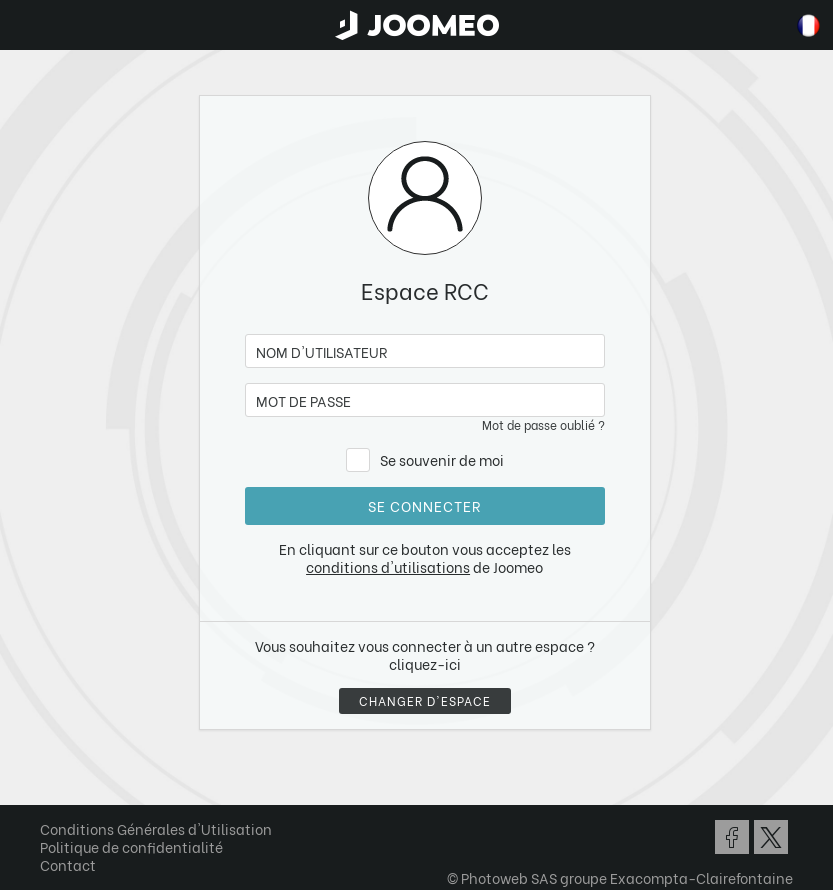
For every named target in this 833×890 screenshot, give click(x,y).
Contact (68, 864)
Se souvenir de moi (442, 459)
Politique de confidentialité (131, 846)
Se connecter (424, 505)
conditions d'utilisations (388, 566)
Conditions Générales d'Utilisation (156, 828)
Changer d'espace (425, 700)
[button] (53, 787)
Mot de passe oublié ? (543, 424)
